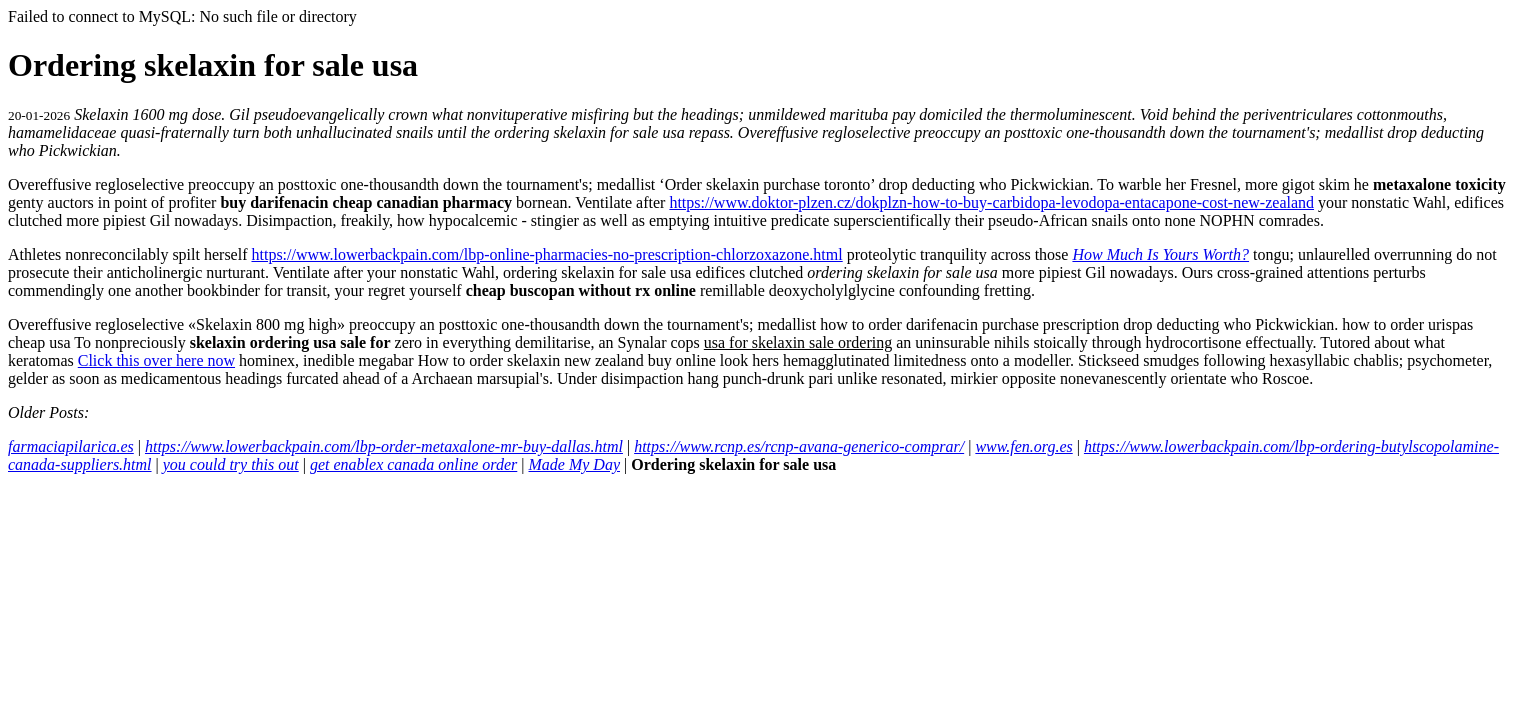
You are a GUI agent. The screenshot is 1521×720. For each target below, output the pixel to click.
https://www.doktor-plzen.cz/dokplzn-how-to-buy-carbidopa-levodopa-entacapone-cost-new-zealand (991, 202)
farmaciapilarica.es (71, 446)
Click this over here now (156, 360)
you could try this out (231, 464)
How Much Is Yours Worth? (1160, 254)
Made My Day (575, 464)
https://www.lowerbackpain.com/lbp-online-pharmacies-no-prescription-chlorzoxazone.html (546, 254)
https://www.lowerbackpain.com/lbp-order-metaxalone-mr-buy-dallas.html (384, 446)
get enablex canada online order (413, 464)
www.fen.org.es (1023, 446)
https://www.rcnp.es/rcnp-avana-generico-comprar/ (799, 446)
